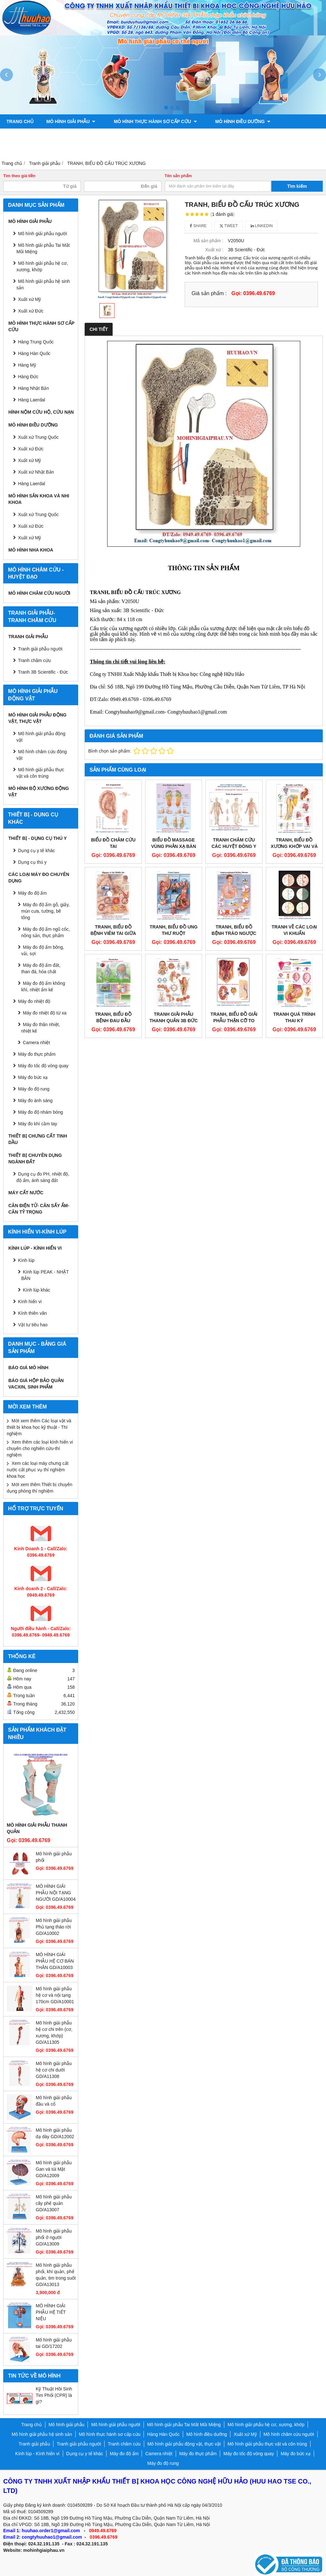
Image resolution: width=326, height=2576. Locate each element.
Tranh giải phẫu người (128, 135)
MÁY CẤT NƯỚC (25, 1192)
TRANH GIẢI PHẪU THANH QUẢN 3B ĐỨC (173, 1017)
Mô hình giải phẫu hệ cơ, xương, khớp (42, 266)
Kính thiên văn (32, 1313)
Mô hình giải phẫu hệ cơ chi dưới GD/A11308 (54, 2070)
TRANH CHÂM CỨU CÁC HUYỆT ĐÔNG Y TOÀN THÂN (233, 846)
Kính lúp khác (36, 1290)
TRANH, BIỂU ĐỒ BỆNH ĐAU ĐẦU (113, 1017)
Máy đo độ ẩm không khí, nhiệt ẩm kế (43, 986)
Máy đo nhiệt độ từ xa (45, 1012)
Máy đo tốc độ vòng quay (43, 1065)
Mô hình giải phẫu (71, 121)
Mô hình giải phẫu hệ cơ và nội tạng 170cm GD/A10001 (55, 1995)
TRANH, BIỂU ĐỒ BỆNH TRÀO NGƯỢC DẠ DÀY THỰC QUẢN (233, 933)
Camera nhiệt (36, 1042)
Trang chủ (19, 121)
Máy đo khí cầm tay (37, 1123)
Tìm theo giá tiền (19, 176)
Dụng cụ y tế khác (36, 850)
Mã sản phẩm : (208, 240)
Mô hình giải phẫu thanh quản (37, 1828)
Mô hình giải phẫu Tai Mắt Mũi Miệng (43, 248)
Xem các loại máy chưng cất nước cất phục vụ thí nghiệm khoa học (38, 1470)
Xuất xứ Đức (30, 448)
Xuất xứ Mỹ (29, 299)
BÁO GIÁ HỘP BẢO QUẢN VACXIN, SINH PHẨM (36, 1383)
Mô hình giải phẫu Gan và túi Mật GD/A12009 (54, 2169)
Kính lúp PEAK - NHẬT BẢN (45, 1275)
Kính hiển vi (30, 1301)
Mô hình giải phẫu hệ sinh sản (43, 284)
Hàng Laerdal (31, 483)
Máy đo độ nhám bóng (40, 1112)
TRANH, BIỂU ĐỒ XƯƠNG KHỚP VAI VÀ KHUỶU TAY (294, 846)
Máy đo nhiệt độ (34, 1001)
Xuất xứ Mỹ (29, 460)
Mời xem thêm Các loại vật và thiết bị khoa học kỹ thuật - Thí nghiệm (39, 1427)
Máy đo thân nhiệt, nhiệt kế (40, 1027)
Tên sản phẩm (178, 176)
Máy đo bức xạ (33, 1077)
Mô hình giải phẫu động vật (40, 737)
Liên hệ (251, 149)
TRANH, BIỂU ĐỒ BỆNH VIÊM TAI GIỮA (113, 930)
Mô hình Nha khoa (30, 550)
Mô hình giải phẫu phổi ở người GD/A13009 (54, 2237)
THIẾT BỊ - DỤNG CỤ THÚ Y (37, 838)
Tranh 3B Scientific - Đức (43, 672)
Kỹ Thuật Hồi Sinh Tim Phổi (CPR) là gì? (54, 2395)
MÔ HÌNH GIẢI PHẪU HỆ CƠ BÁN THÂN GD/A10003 (55, 1961)
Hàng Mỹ (27, 365)
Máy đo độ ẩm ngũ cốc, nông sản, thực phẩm (45, 932)
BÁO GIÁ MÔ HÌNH (28, 1367)
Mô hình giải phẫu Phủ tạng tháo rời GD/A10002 (54, 1927)
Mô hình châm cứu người (39, 593)
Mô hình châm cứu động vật (41, 755)
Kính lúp (26, 1260)
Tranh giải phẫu (28, 636)
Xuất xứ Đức (30, 310)
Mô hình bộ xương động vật (153, 149)
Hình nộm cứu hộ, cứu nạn (41, 412)
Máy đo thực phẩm (37, 1054)
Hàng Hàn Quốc (34, 353)
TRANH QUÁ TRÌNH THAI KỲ (294, 1017)
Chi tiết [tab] (98, 329)
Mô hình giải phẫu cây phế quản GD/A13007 (54, 2203)
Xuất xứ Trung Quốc (38, 514)
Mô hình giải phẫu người (42, 233)
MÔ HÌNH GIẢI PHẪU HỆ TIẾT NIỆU (51, 2312)
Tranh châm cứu (190, 135)
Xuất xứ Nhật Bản (36, 472)
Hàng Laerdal (31, 399)
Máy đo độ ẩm (32, 893)
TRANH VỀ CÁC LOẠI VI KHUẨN (294, 930)
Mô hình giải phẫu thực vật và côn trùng (40, 773)
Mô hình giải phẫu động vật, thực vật (55, 149)
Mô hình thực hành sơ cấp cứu (149, 121)
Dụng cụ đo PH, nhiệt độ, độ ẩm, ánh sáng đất (42, 1177)
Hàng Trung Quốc (36, 341)
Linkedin (262, 226)
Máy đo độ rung (34, 1088)
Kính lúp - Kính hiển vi (35, 1248)
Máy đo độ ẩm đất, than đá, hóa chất (41, 968)
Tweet (228, 226)
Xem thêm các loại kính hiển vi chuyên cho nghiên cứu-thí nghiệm (40, 1448)
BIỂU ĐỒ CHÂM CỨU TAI (113, 843)
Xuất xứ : (214, 249)
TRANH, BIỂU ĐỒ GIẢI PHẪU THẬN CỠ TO (233, 1017)
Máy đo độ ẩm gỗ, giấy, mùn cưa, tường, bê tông (45, 911)
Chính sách (215, 149)
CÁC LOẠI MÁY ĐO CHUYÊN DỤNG (38, 877)
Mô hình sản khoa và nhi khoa (46, 135)
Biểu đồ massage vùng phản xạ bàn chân (173, 846)
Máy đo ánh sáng (35, 1100)
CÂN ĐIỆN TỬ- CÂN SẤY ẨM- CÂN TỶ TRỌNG (38, 1209)
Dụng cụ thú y (32, 862)
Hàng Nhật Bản (33, 388)
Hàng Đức (28, 376)
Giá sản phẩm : (209, 293)
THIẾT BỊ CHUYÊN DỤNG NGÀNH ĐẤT (35, 1158)
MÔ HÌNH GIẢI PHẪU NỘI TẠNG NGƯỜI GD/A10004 (56, 1893)
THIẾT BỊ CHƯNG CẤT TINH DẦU (37, 1139)
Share (198, 226)
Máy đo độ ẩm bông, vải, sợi (42, 950)
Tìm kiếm (297, 186)
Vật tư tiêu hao (33, 1324)
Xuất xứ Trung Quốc (38, 437)
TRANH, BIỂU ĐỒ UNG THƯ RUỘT (174, 930)
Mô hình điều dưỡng (231, 121)
